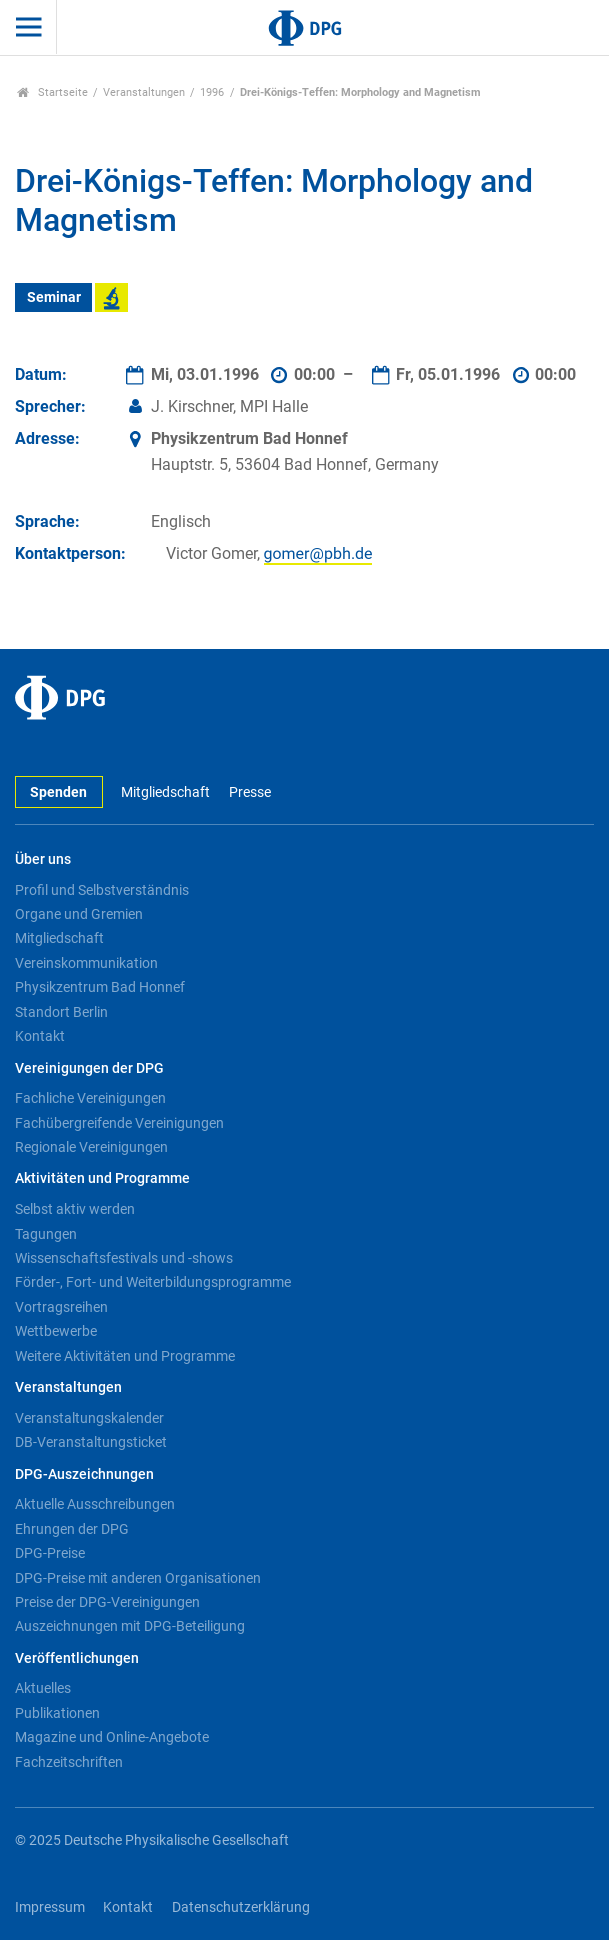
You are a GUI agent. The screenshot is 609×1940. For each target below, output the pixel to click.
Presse (250, 792)
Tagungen (46, 1234)
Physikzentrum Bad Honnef (100, 987)
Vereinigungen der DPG (89, 1068)
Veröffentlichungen (77, 1658)
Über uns (43, 859)
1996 (212, 92)
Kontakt (40, 1036)
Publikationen (57, 1713)
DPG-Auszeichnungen (84, 1474)
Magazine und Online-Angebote (112, 1737)
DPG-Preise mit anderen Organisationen (138, 1578)
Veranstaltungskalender (89, 1418)
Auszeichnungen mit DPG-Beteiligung (130, 1626)
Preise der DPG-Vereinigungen (107, 1602)
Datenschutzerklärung (241, 1907)
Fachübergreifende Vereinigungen (119, 1123)
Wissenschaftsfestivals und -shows (124, 1258)
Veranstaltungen (144, 92)
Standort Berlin (61, 1012)
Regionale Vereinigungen (91, 1147)
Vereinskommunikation (86, 963)
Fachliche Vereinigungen (90, 1098)
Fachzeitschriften (69, 1762)
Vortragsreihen (61, 1307)
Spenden (58, 792)
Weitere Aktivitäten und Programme (125, 1356)
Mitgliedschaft (165, 792)
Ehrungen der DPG (72, 1529)
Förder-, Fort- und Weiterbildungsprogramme (153, 1282)
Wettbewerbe (56, 1331)
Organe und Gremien (79, 914)
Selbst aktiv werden (75, 1209)
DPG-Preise (50, 1553)
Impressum (50, 1907)
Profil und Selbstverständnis (102, 890)
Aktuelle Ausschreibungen (95, 1504)
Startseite (52, 92)
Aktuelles (43, 1688)
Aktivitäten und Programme (102, 1178)
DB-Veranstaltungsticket (91, 1442)
